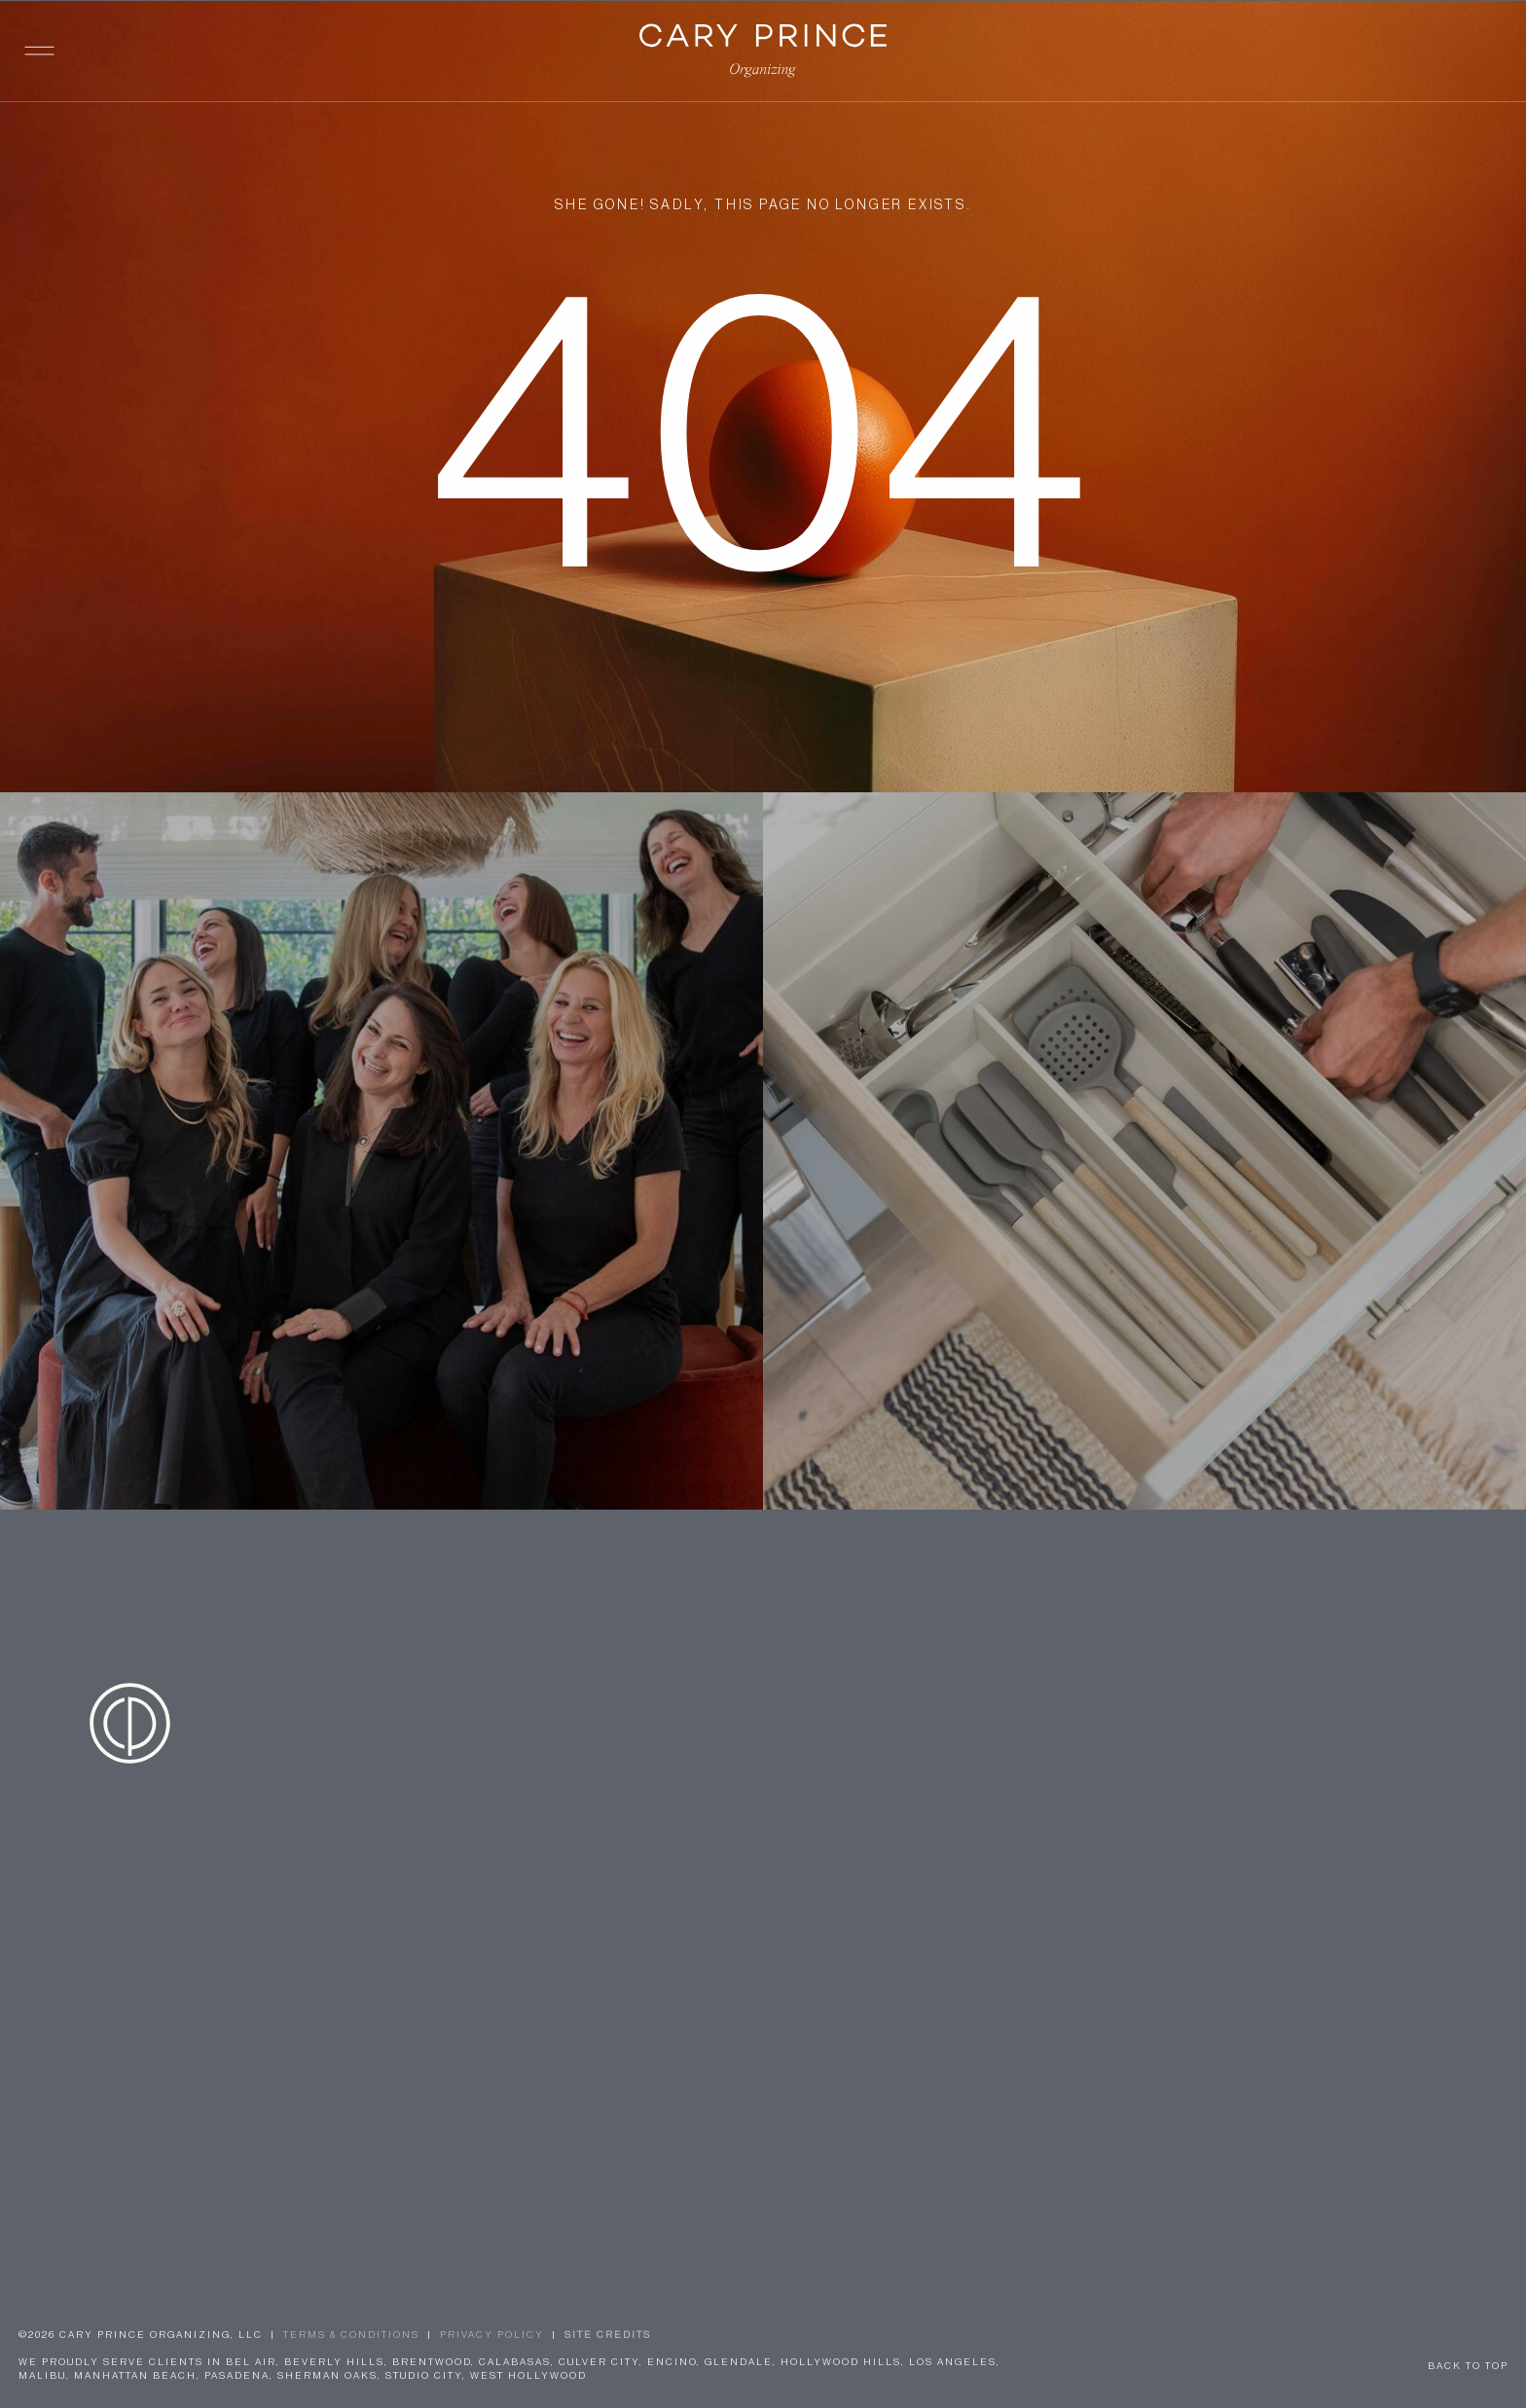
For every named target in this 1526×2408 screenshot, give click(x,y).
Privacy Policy (492, 2335)
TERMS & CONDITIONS (351, 2335)
